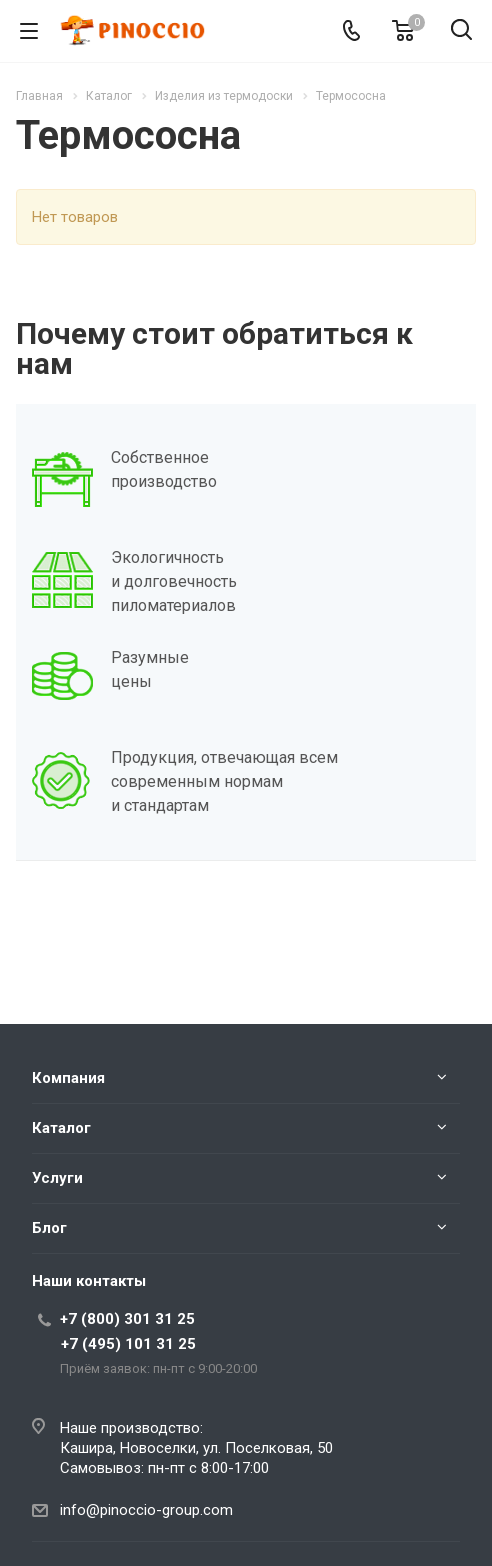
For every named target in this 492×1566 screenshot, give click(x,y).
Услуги (57, 1178)
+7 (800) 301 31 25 (127, 1319)
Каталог (61, 1128)
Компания (68, 1078)
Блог (49, 1228)
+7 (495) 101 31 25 (128, 1344)
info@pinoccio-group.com (146, 1510)
